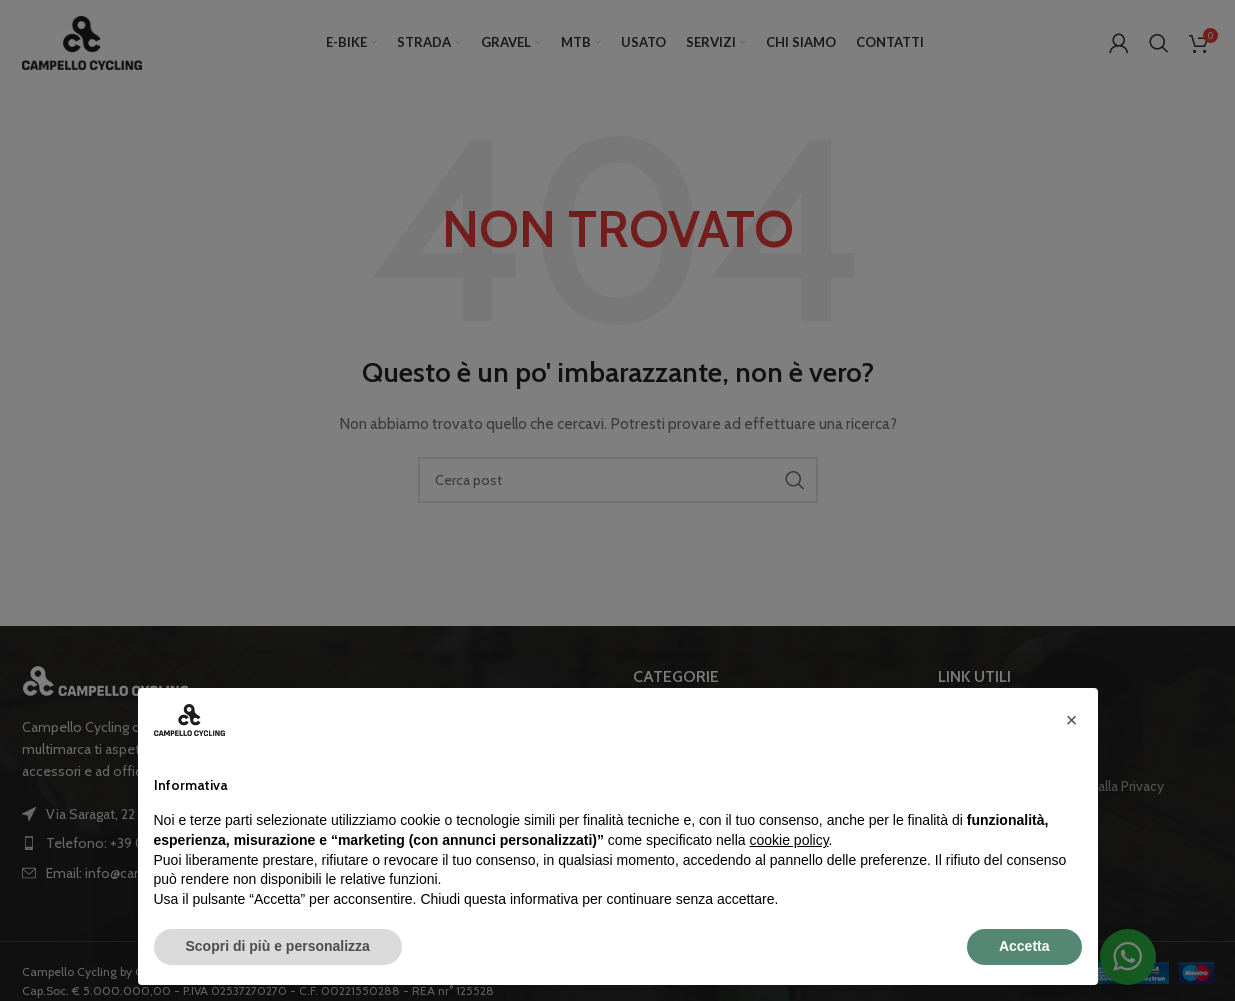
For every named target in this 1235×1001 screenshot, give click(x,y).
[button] (1072, 720)
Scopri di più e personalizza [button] (278, 946)
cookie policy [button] (788, 840)
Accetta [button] (1024, 946)
